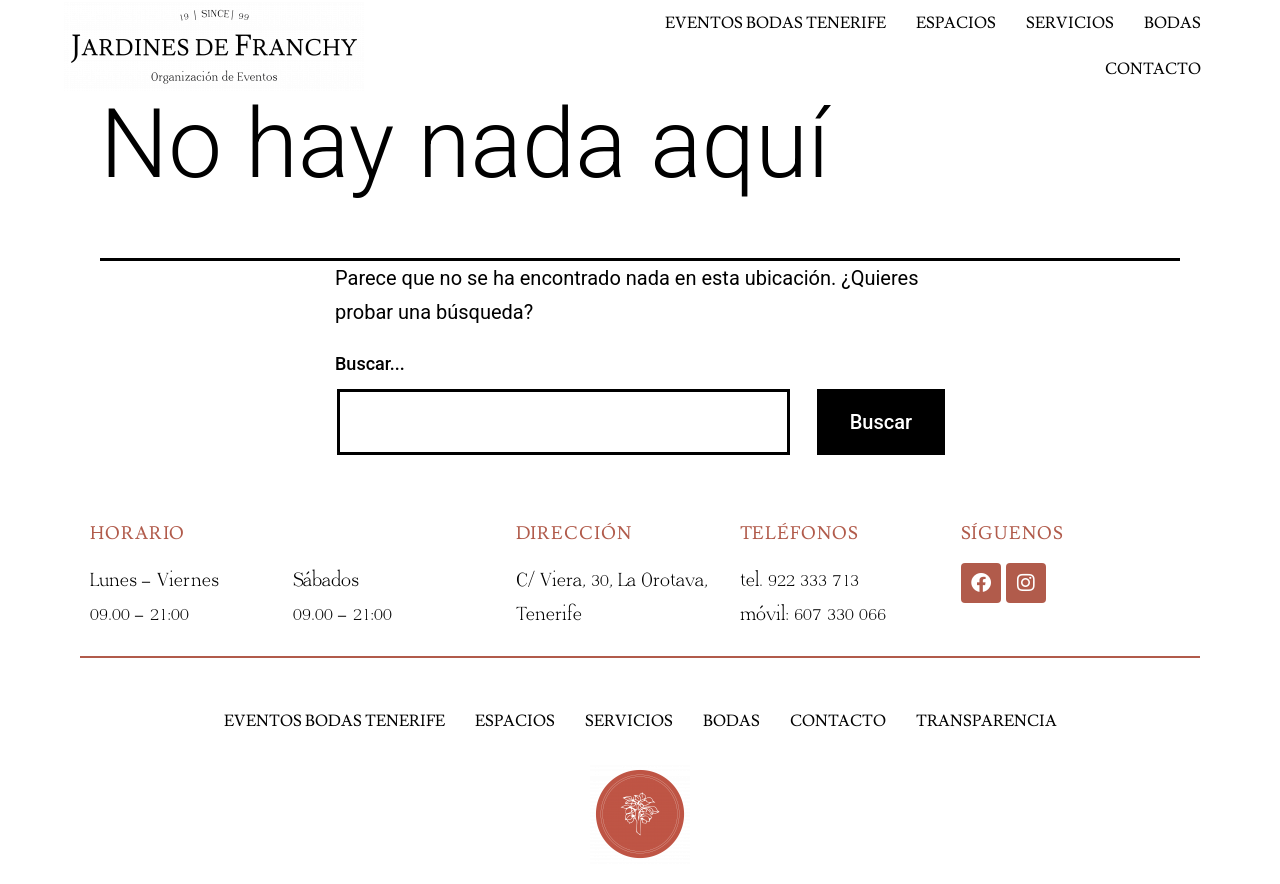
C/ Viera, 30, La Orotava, (612, 580)
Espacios (956, 23)
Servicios (1070, 23)
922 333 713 (813, 580)
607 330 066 (840, 614)
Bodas (1172, 23)
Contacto (1153, 69)
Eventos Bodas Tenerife (775, 23)
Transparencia (986, 721)
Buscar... (370, 363)
